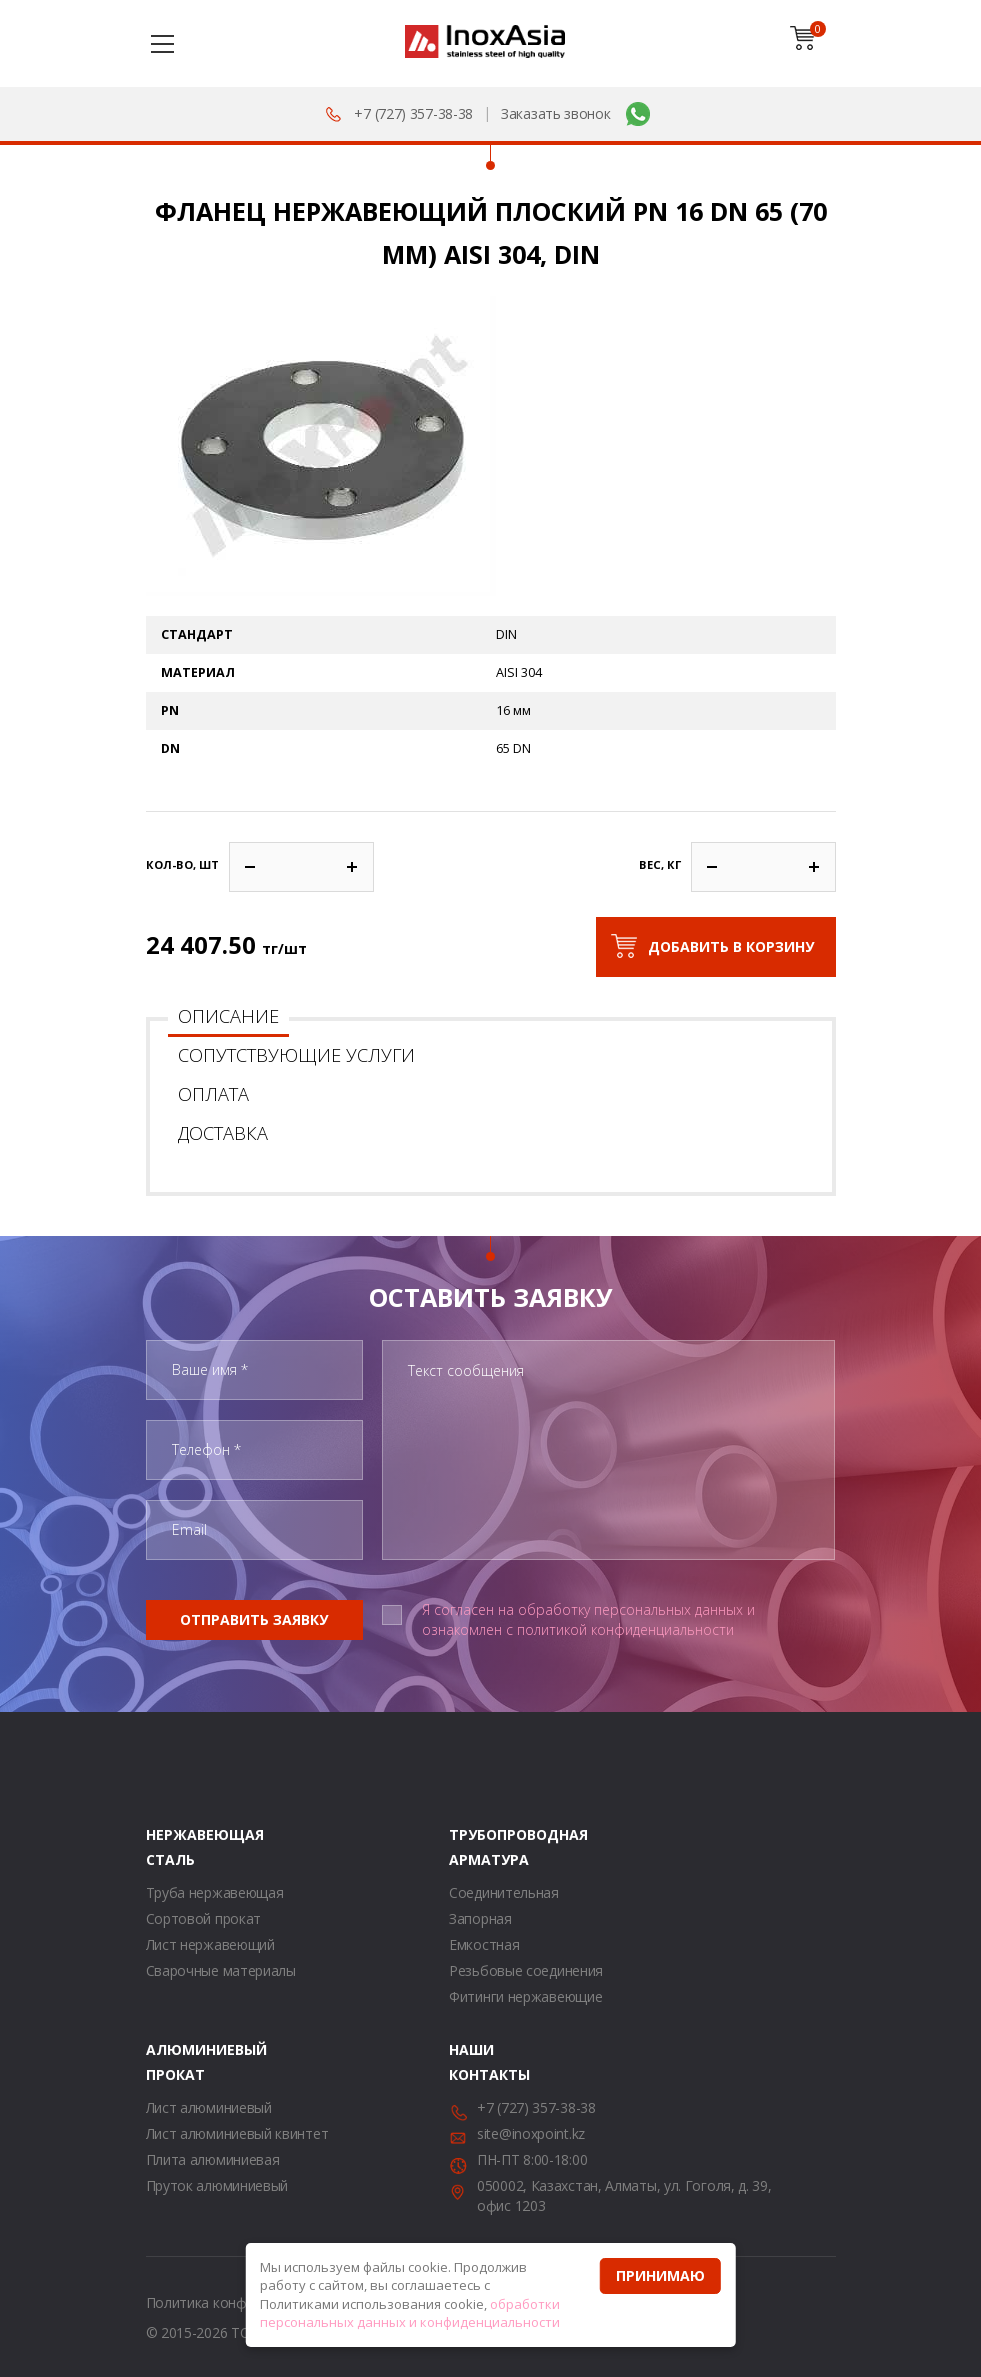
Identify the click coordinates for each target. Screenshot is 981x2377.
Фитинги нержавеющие (525, 1996)
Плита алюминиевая (213, 2159)
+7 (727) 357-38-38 (413, 113)
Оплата (213, 1094)
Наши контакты (474, 2062)
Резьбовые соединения (526, 1970)
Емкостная (484, 1944)
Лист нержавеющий (210, 1944)
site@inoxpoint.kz (531, 2133)
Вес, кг (660, 864)
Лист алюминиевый (209, 2107)
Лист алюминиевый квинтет (237, 2133)
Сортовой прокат (204, 1918)
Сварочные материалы (221, 1970)
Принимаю (660, 2275)
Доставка (223, 1133)
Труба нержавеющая (215, 1892)
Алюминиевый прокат (171, 2062)
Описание (228, 1016)
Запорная (480, 1918)
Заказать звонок (556, 113)
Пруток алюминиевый (217, 2185)
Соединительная (504, 1892)
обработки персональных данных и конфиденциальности (410, 2313)
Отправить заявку (254, 1619)
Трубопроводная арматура (474, 1847)
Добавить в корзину (731, 946)
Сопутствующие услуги (296, 1055)
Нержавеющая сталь (171, 1847)
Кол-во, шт (182, 864)
